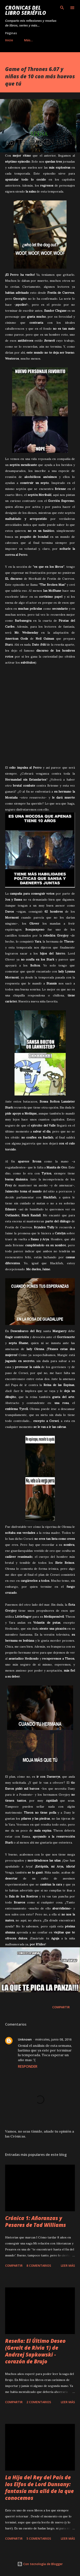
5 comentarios (38, 2538)
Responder (27, 2066)
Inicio (9, 40)
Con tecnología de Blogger (40, 2564)
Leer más (68, 2265)
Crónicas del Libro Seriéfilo (25, 10)
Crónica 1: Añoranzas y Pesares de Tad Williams (35, 2221)
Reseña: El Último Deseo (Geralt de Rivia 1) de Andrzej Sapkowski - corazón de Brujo (35, 2351)
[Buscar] (62, 7)
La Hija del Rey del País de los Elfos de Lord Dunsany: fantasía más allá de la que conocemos (39, 2487)
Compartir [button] (61, 2007)
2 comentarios (38, 2402)
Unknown (25, 2039)
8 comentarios (38, 2265)
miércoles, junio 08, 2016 (53, 2039)
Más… (28, 40)
